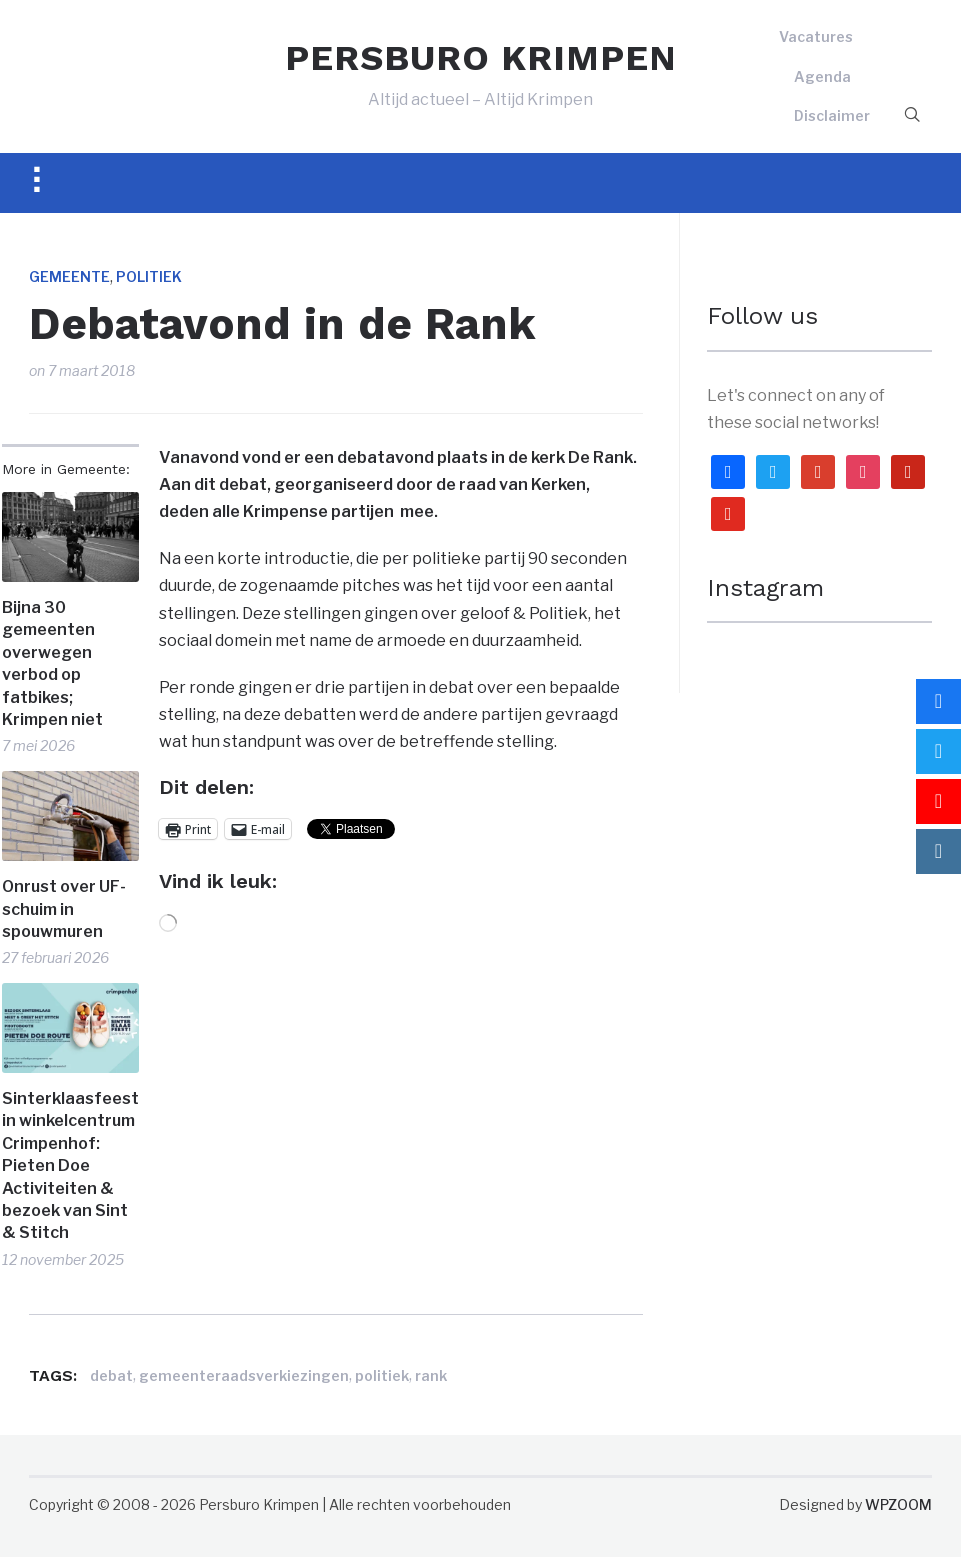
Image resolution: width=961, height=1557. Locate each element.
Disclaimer (832, 115)
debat (111, 1375)
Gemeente (69, 276)
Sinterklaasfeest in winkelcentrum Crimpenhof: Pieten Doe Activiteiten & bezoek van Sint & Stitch (70, 1165)
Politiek (149, 276)
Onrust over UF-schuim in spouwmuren (64, 909)
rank (431, 1375)
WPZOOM (898, 1504)
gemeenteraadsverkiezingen (244, 1375)
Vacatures (816, 36)
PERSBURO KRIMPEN (481, 58)
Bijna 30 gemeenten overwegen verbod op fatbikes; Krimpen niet (52, 663)
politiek (382, 1375)
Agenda (822, 76)
